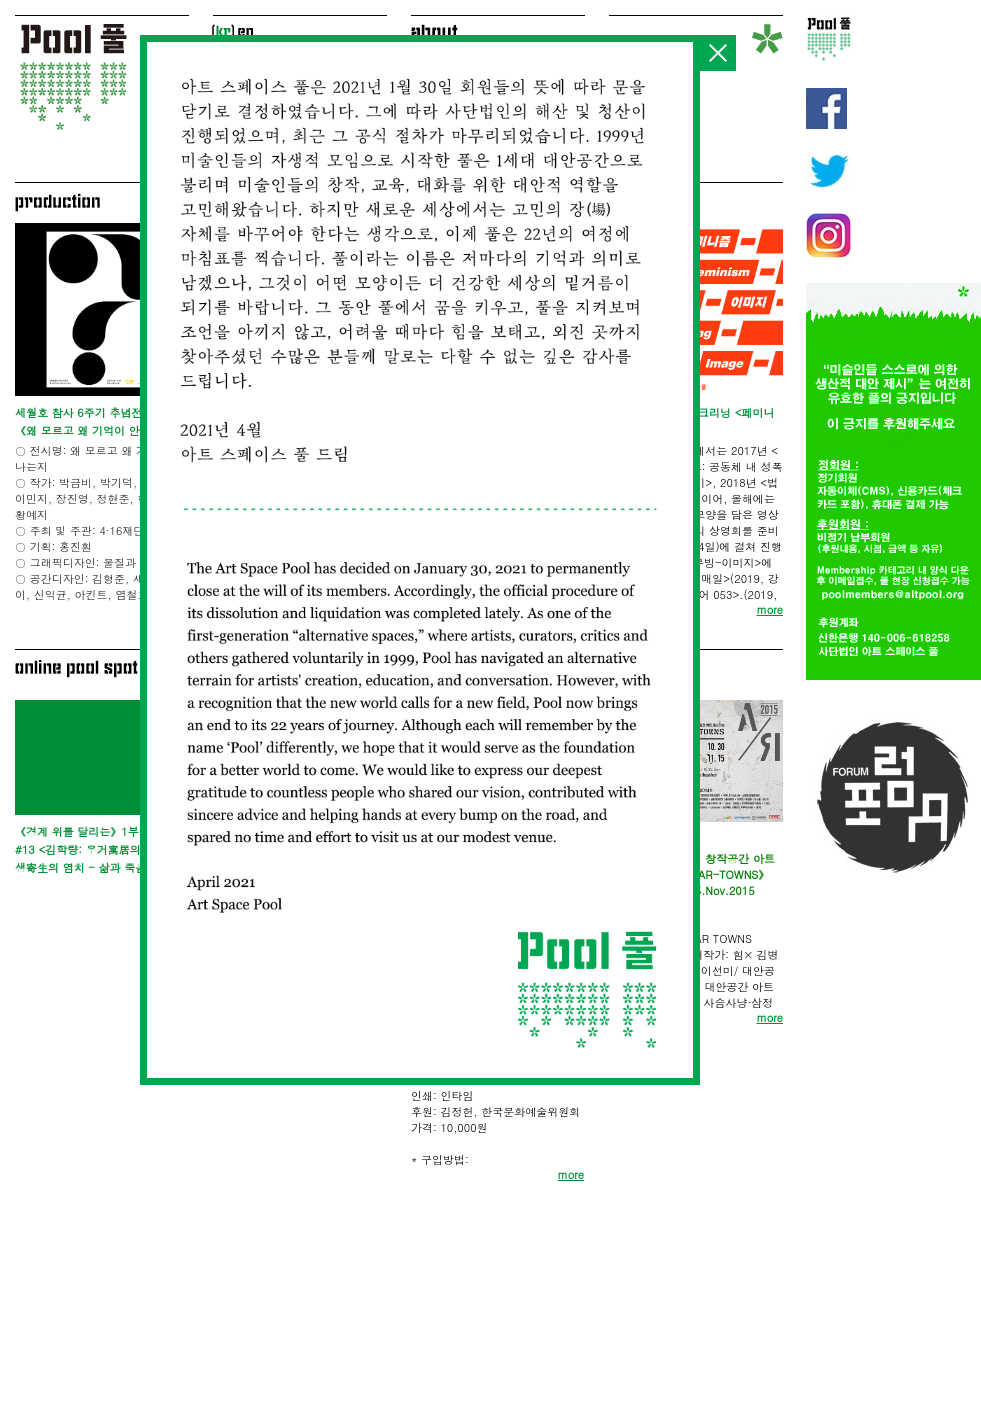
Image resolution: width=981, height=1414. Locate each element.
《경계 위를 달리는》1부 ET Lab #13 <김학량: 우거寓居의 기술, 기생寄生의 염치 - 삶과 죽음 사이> (100, 849)
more (571, 1174)
